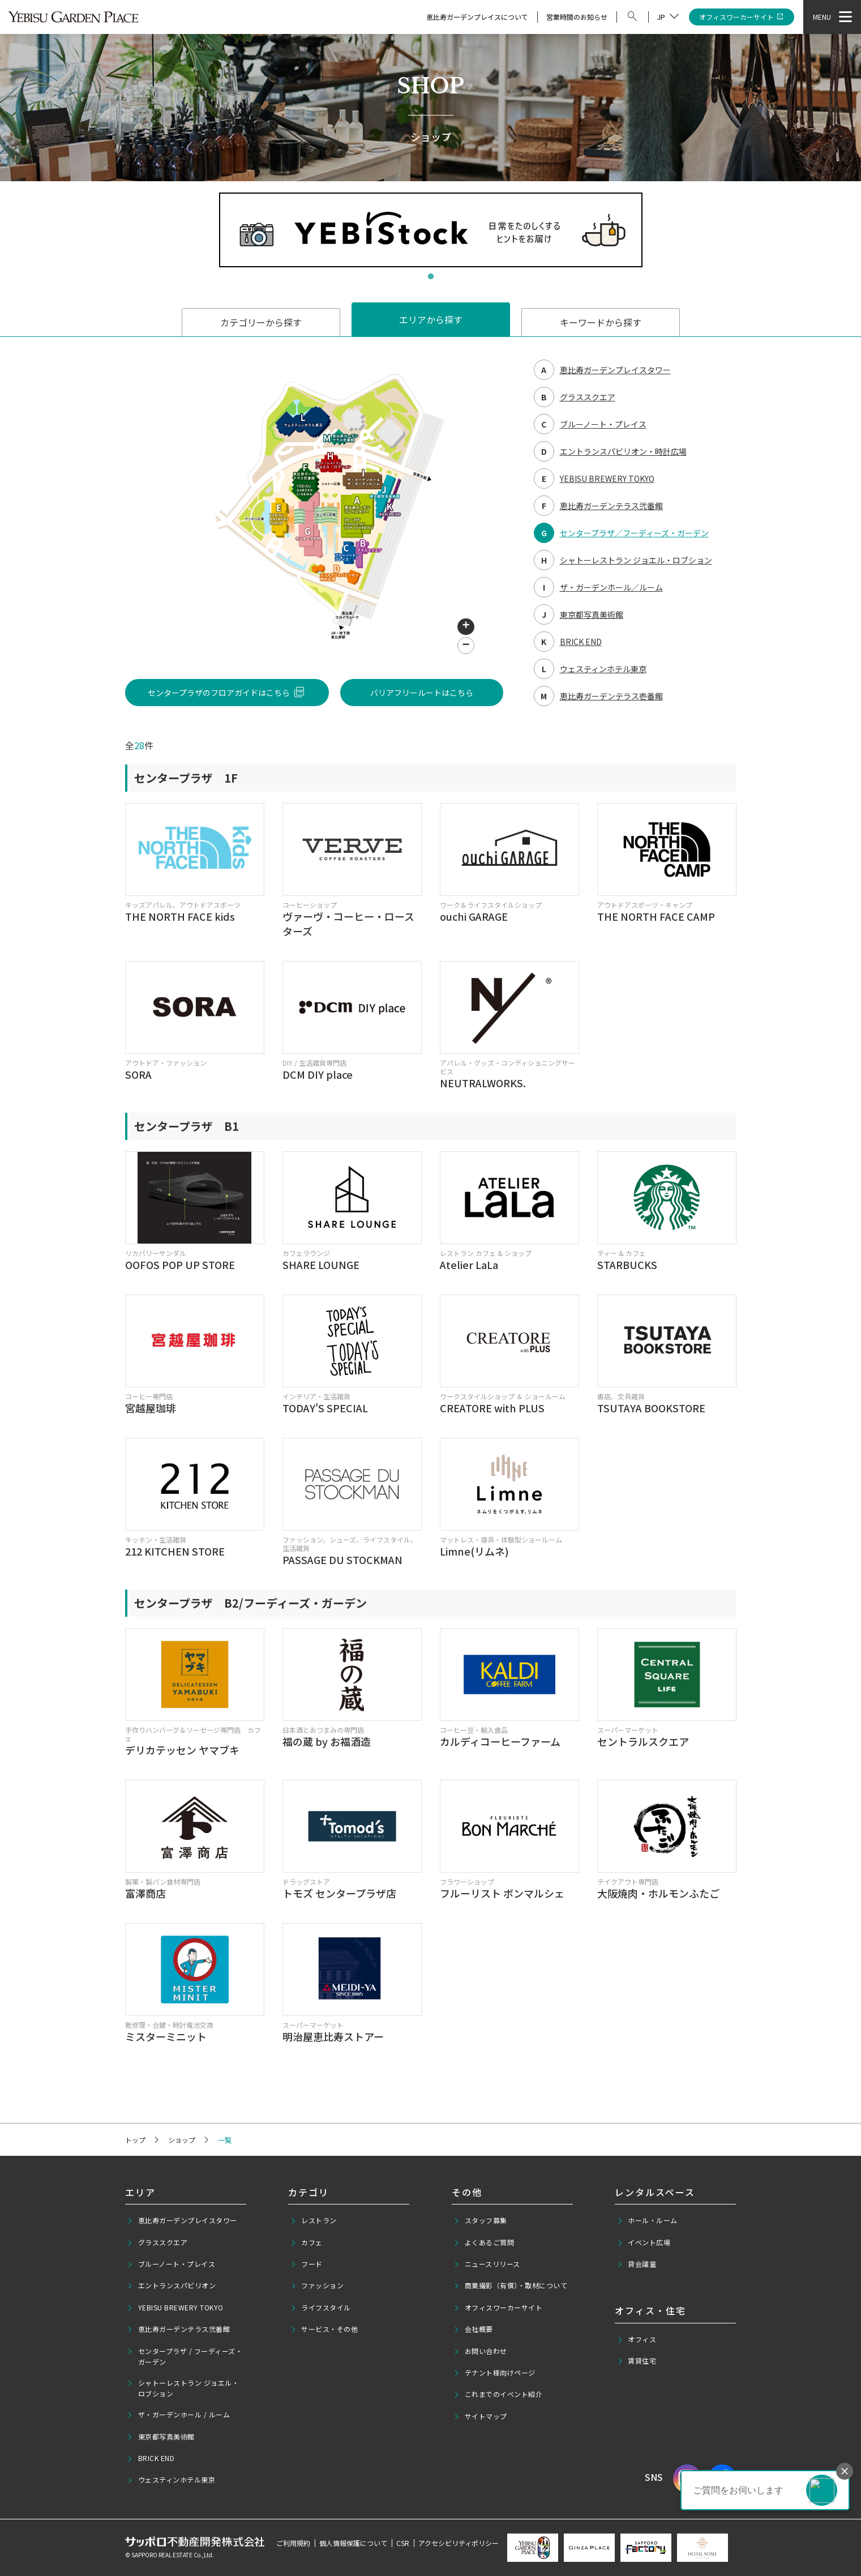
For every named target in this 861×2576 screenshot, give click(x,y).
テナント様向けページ (494, 2373)
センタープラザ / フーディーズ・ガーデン (184, 2356)
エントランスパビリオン (171, 2285)
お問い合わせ (480, 2351)
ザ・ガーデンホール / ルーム (178, 2415)
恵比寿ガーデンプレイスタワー (182, 2220)
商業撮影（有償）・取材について (510, 2285)
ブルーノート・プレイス (171, 2264)
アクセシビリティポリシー (458, 2543)
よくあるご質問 (483, 2242)
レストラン (313, 2220)
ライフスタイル (320, 2307)
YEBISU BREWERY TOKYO (175, 2307)
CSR (402, 2543)
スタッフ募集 (480, 2220)
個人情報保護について (353, 2543)
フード (306, 2264)
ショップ (181, 2139)
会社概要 (473, 2329)
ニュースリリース (486, 2264)
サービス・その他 (324, 2329)
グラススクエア (157, 2242)
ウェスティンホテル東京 (171, 2480)
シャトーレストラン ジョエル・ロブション (183, 2388)
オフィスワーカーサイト (742, 17)
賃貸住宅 (637, 2361)
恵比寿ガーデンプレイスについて (477, 17)
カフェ (306, 2242)
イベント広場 (644, 2242)
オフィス (637, 2339)
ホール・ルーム (647, 2220)
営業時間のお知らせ (576, 17)
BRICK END (150, 2458)
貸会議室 (637, 2264)
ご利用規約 (293, 2543)
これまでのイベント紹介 (497, 2394)
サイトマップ (480, 2416)
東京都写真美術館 (161, 2437)
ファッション (317, 2285)
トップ (135, 2139)
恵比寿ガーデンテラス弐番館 (178, 2329)
